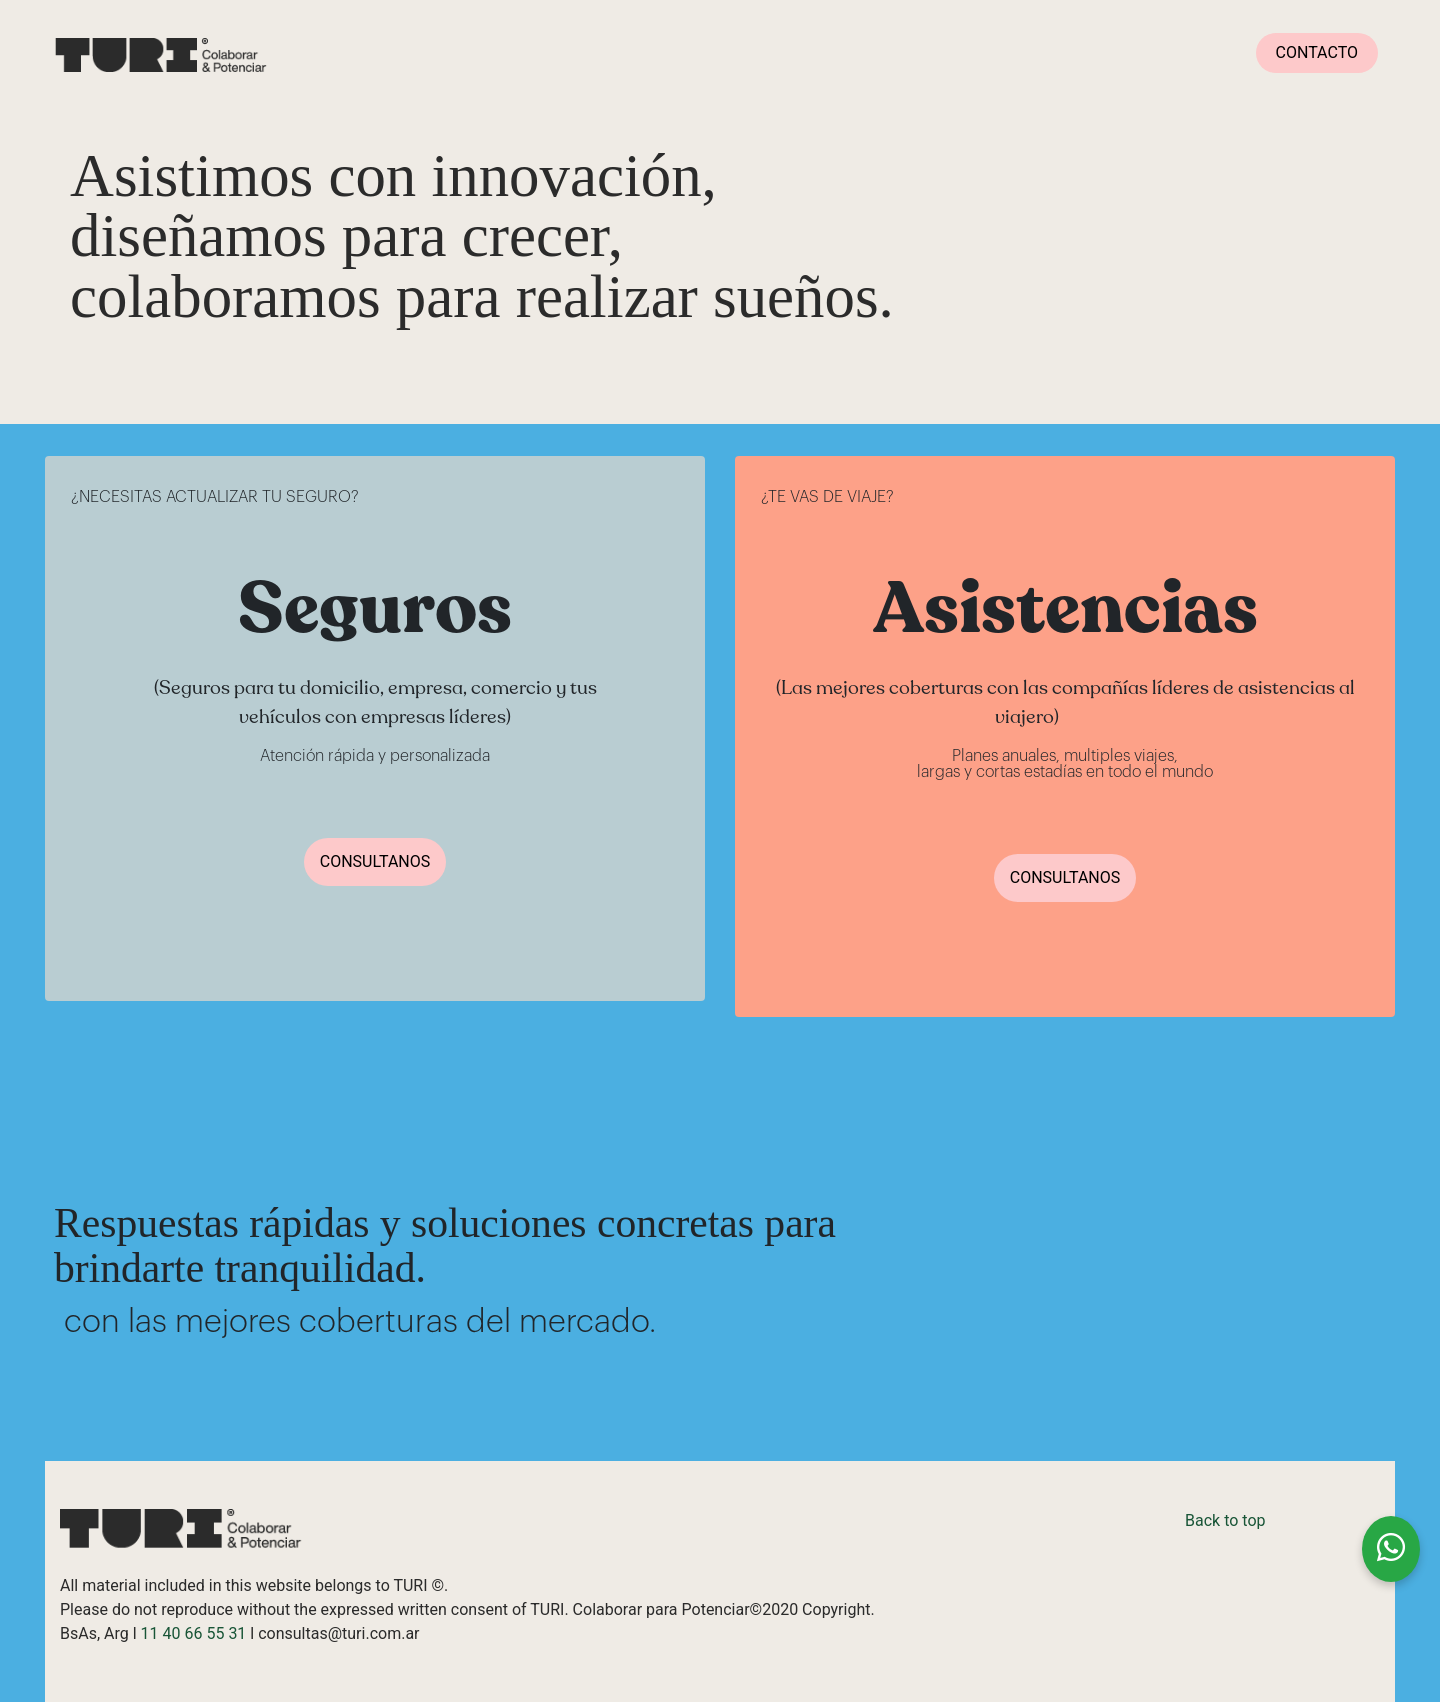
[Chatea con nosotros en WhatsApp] (1391, 1549)
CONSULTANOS (375, 861)
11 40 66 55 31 (194, 1633)
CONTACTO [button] (1317, 52)
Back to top (1225, 1520)
